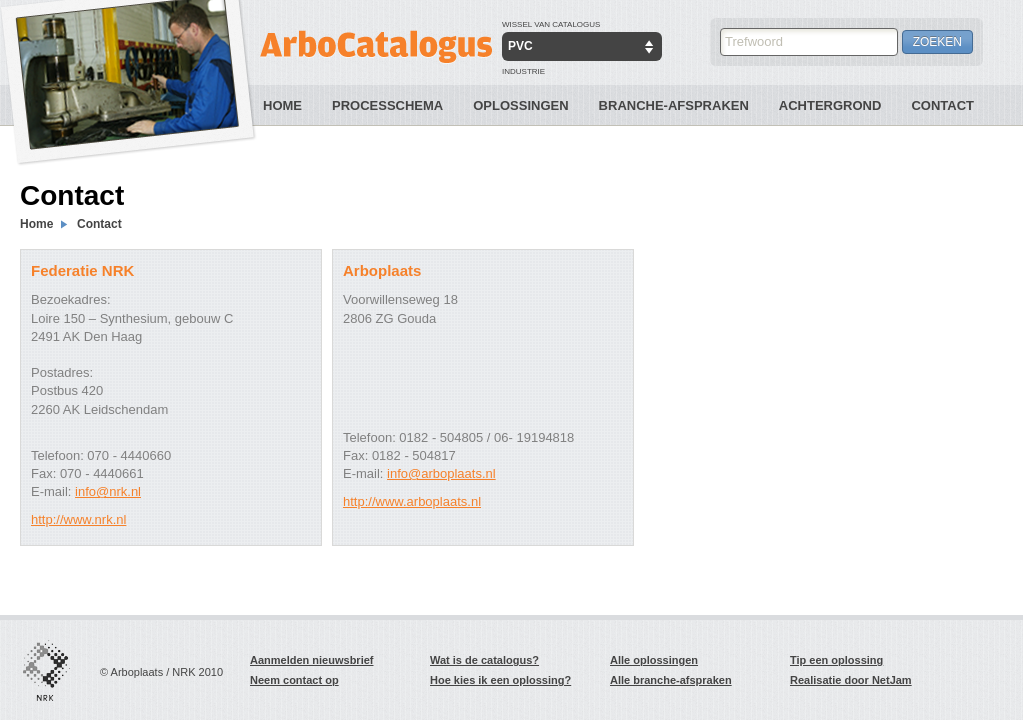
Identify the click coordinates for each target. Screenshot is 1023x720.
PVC (520, 46)
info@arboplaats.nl (441, 473)
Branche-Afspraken (674, 105)
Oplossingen (520, 105)
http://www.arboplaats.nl (412, 501)
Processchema (387, 105)
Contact (942, 105)
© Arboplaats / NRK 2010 (161, 672)
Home (282, 105)
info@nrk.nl (108, 491)
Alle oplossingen (654, 660)
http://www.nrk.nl (78, 519)
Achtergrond (830, 105)
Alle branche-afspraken (671, 680)
